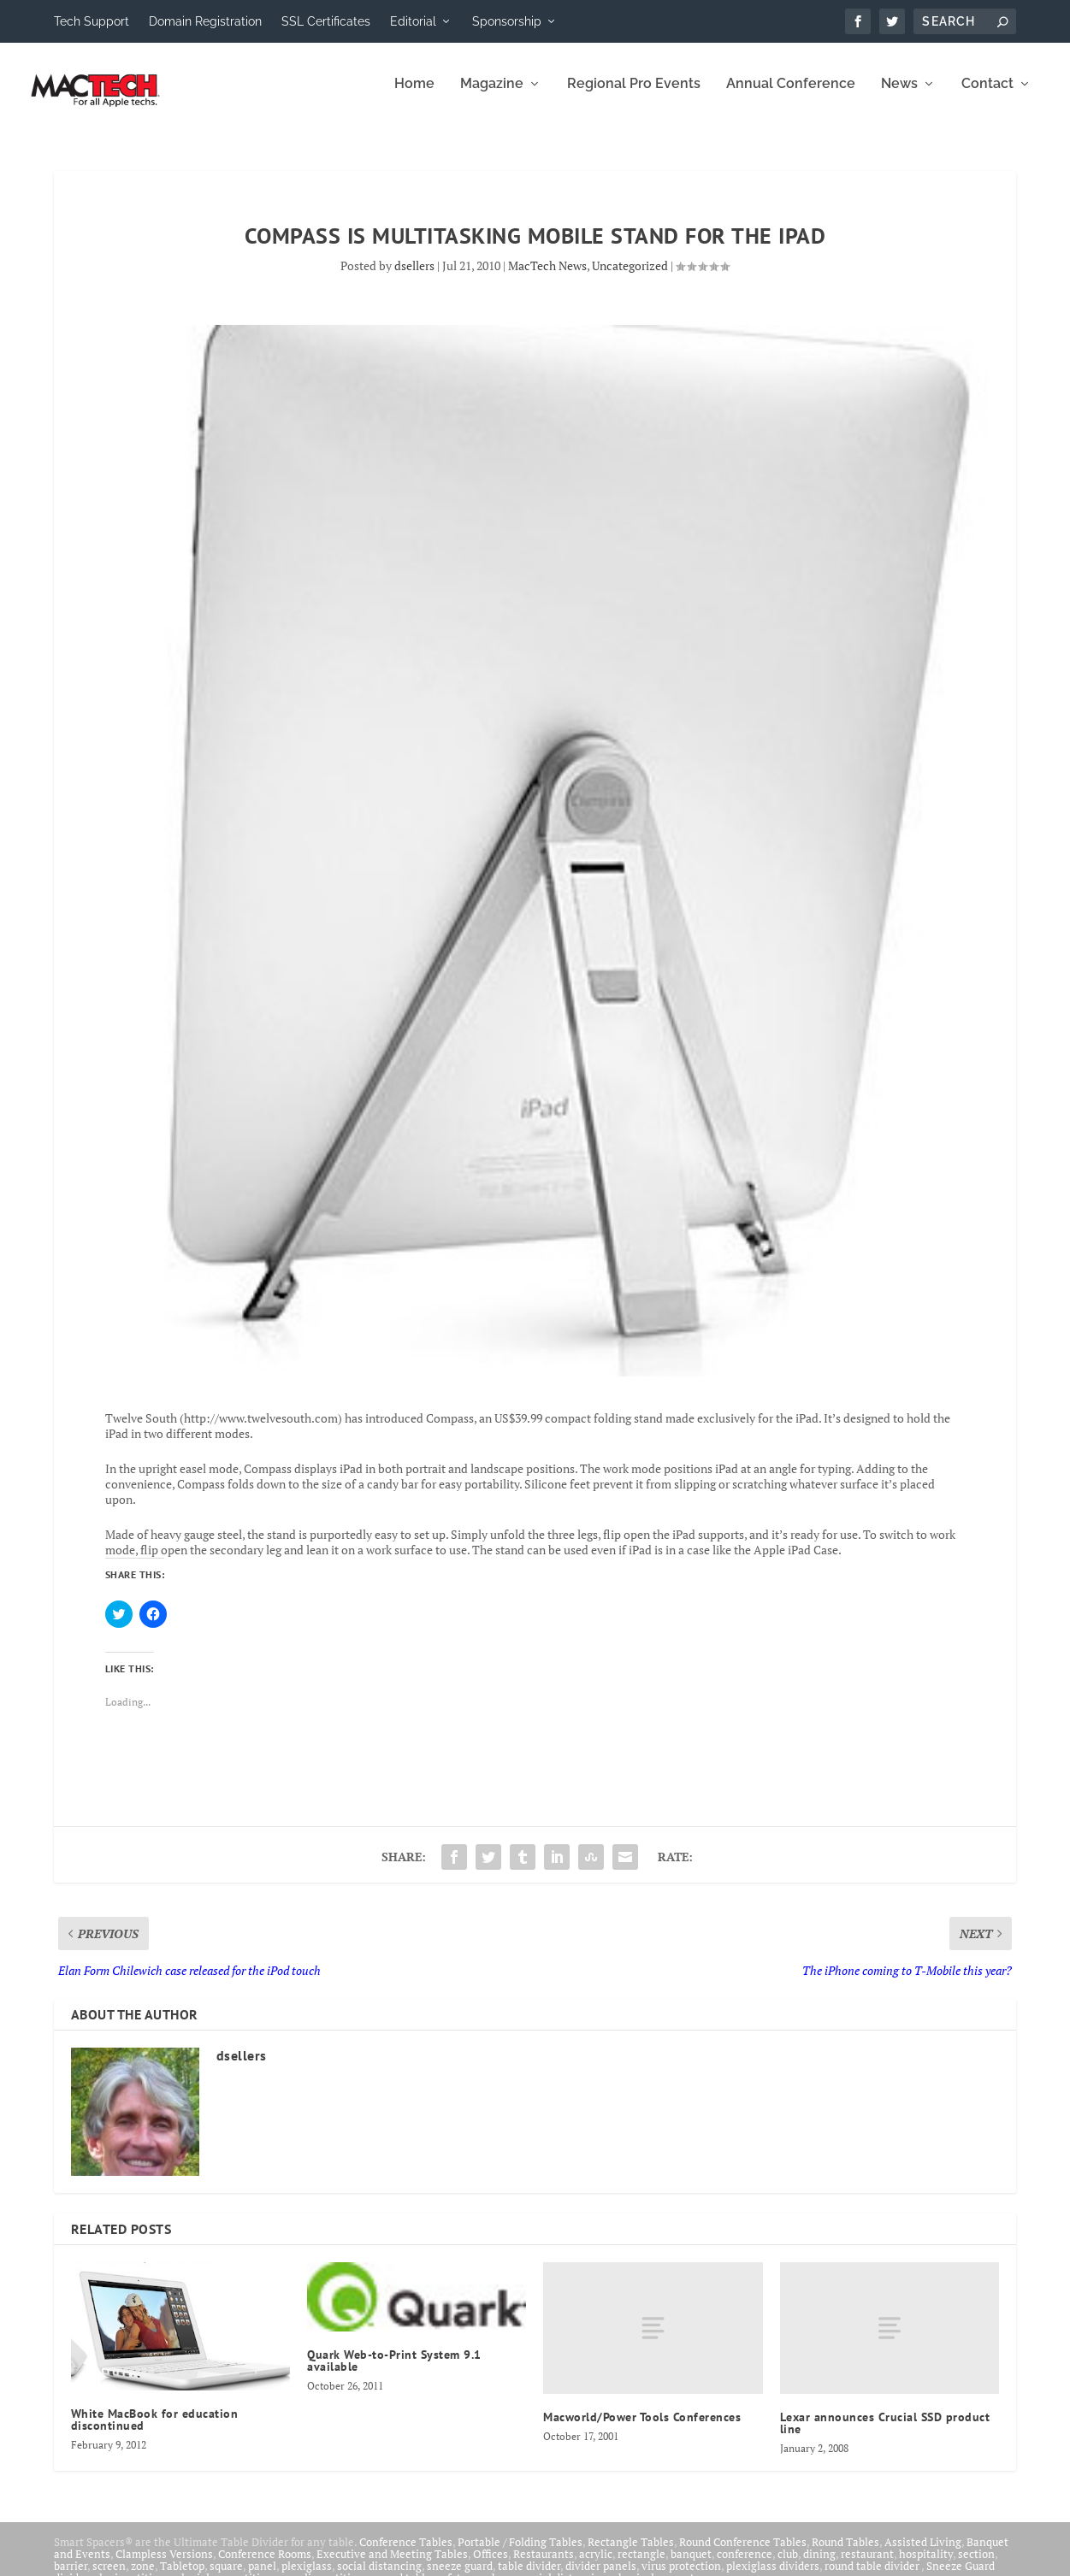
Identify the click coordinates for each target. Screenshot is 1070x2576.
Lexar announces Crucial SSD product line (885, 2435)
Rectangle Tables (631, 2553)
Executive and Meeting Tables (392, 2565)
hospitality (926, 2565)
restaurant (867, 2565)
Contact (987, 96)
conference (744, 2565)
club (787, 2565)
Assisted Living (922, 2553)
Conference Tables (405, 2553)
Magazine (491, 96)
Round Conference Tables (743, 2553)
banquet (691, 2565)
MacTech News (547, 277)
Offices (490, 2565)
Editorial (413, 21)
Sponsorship (506, 21)
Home (414, 96)
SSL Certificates (325, 21)
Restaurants (543, 2565)
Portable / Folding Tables (520, 2553)
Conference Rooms (264, 2565)
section (976, 2565)
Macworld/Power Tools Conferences (642, 2429)
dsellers (414, 277)
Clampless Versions (164, 2565)
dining (819, 2565)
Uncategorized (630, 277)
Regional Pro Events (634, 96)
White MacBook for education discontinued (155, 2431)
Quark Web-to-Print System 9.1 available (394, 2372)
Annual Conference (790, 96)
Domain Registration (205, 21)
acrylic (595, 2565)
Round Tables (845, 2553)
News (899, 96)
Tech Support (91, 21)
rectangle (641, 2565)
